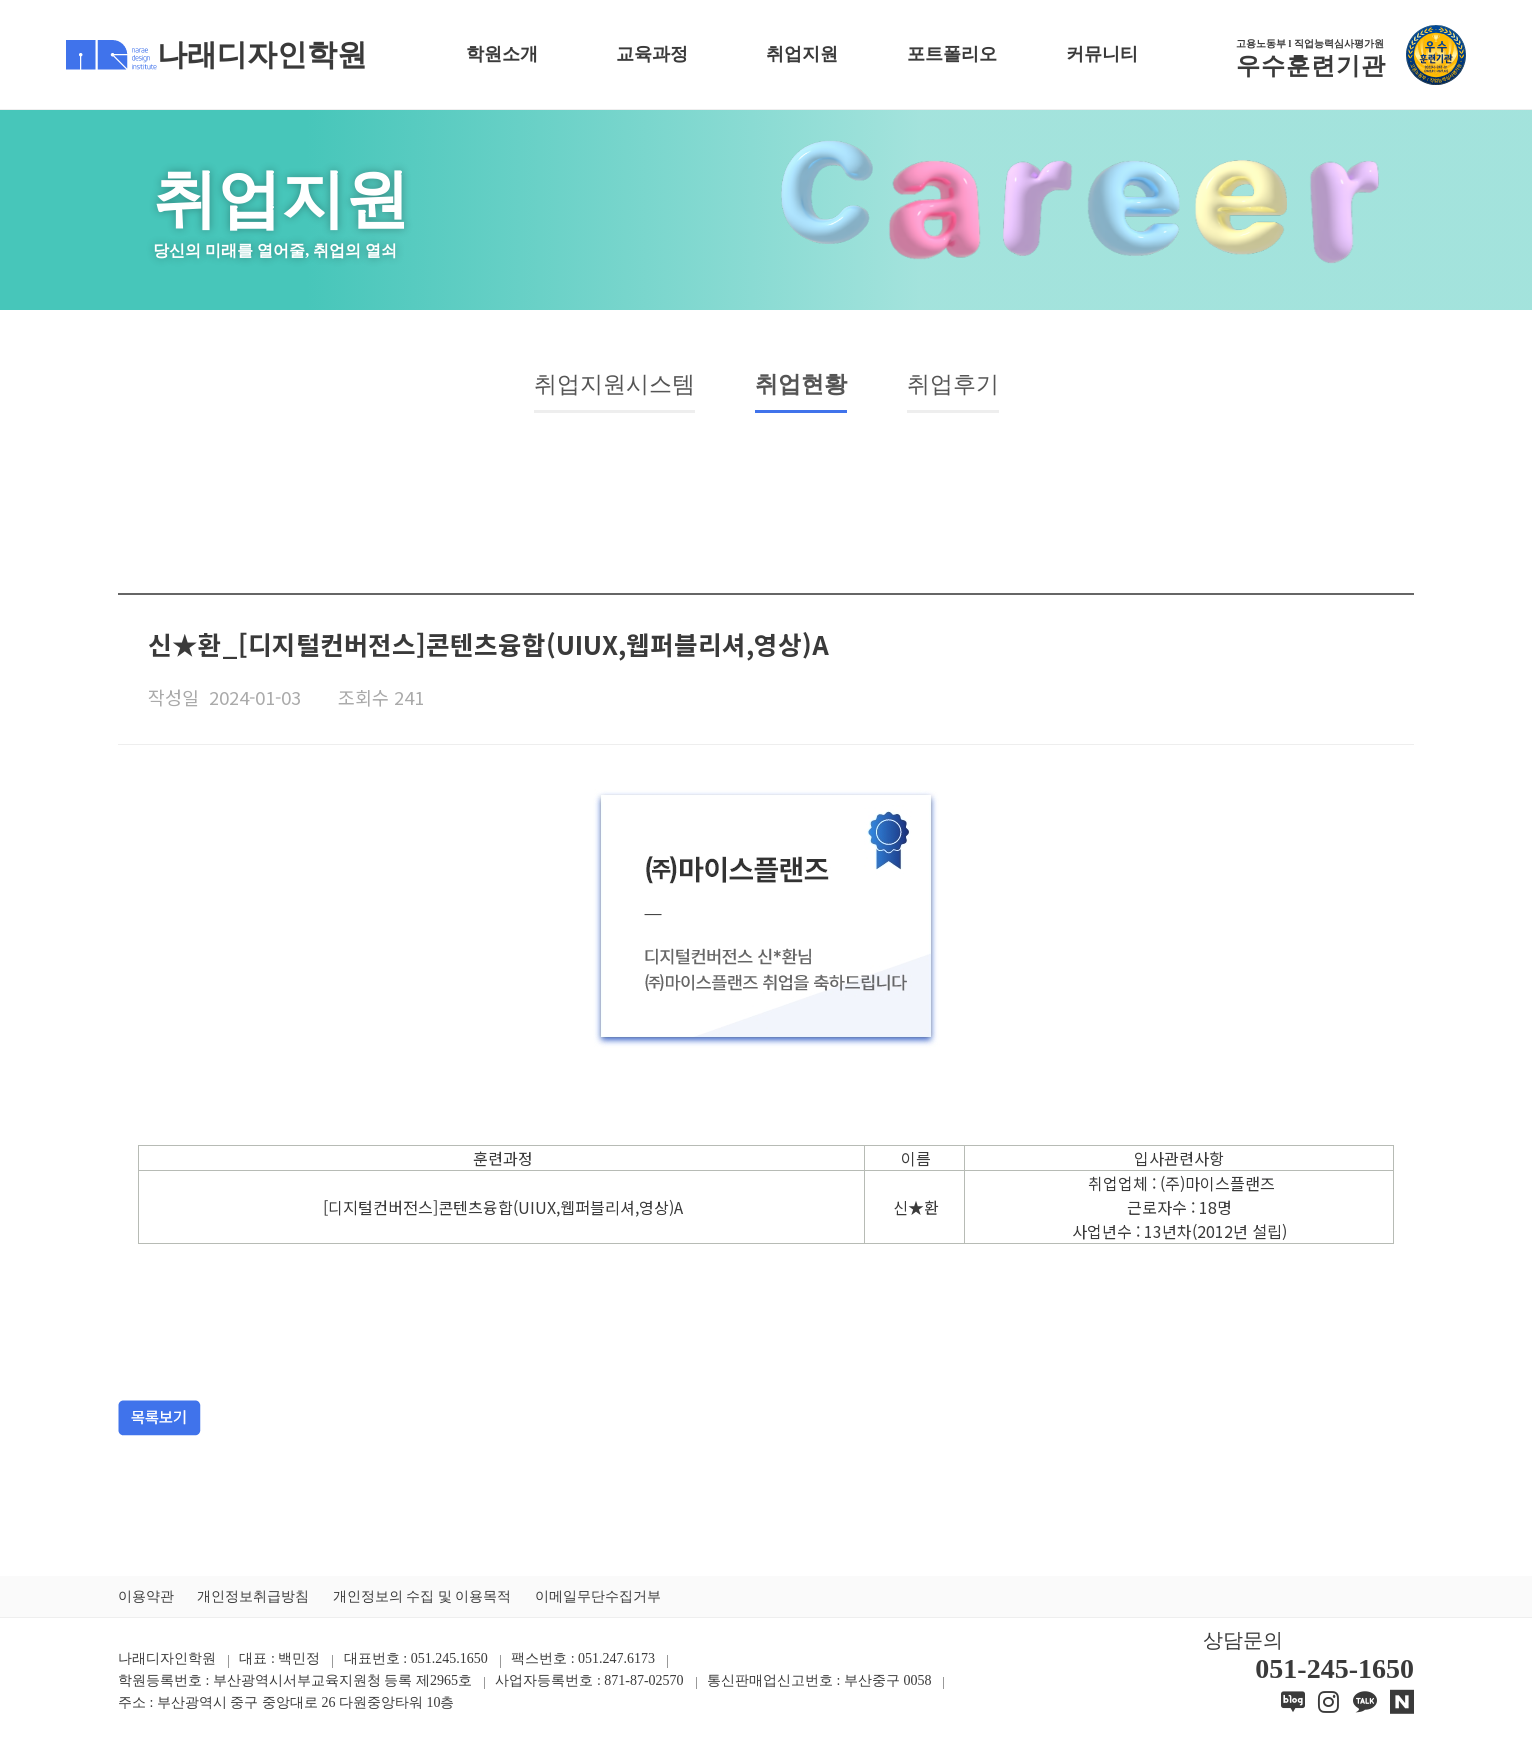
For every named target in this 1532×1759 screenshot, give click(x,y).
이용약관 (146, 1600)
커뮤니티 (1102, 54)
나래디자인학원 (216, 54)
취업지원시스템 (602, 387)
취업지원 (802, 54)
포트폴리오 (952, 54)
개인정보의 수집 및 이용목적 (422, 1600)
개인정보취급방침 (253, 1600)
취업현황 (805, 387)
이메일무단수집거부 (598, 1600)
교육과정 (652, 54)
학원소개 (502, 54)
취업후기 (969, 387)
